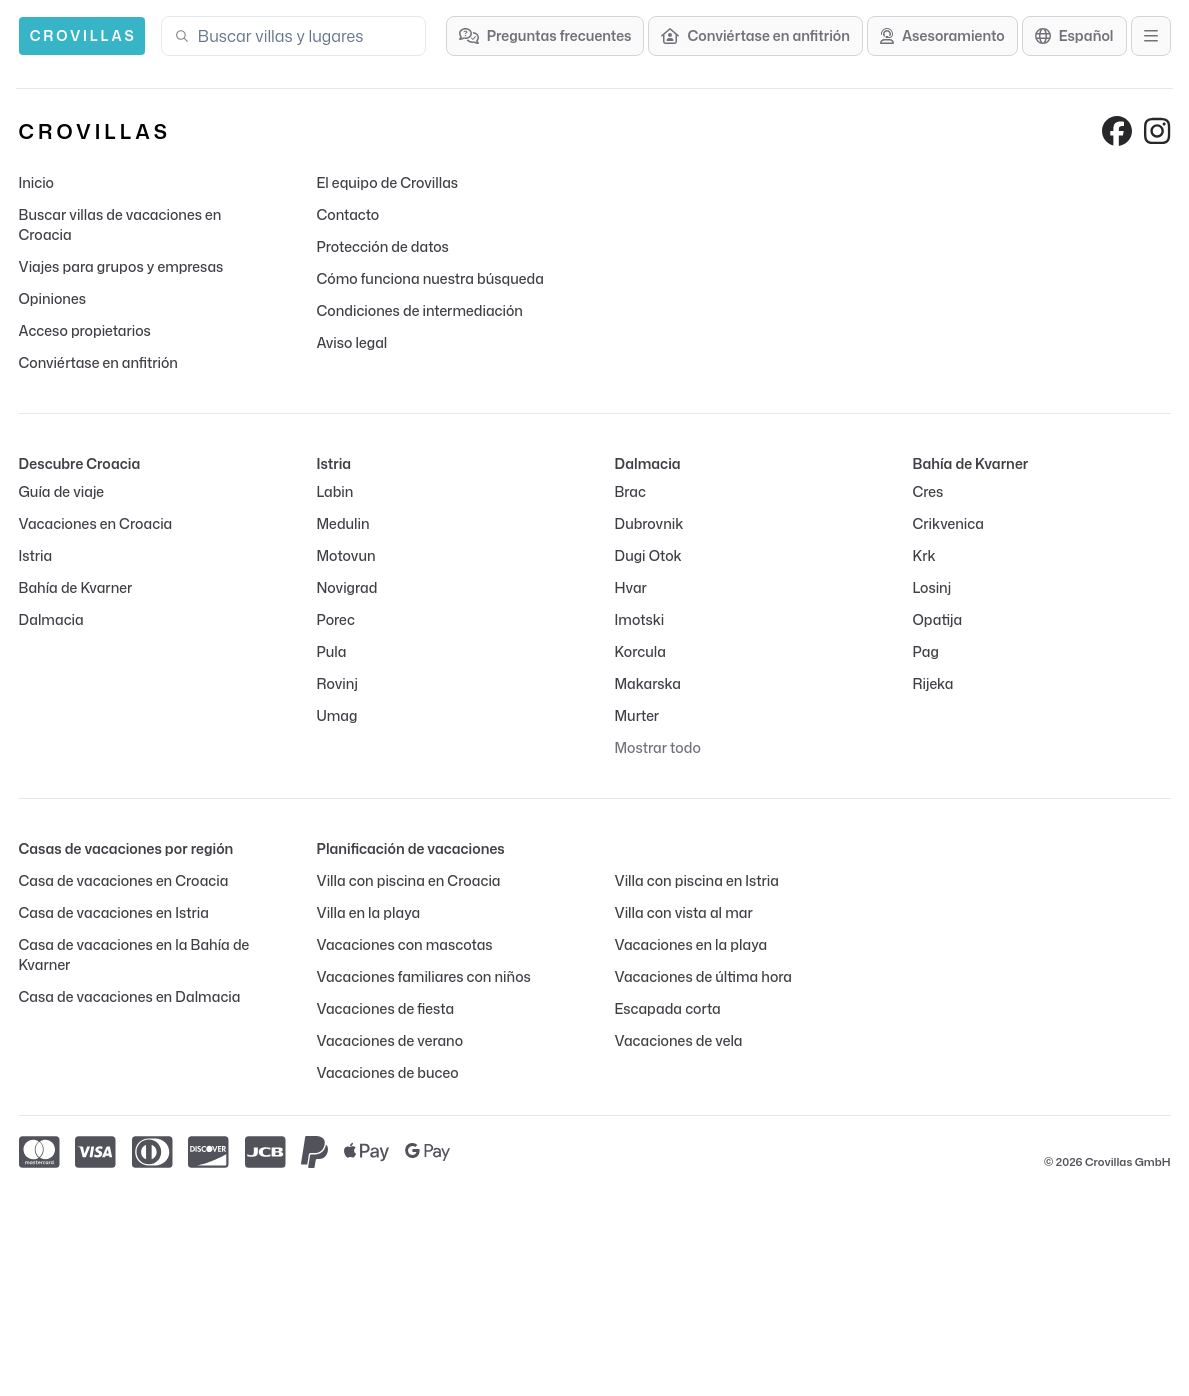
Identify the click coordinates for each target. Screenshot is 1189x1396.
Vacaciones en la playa (691, 944)
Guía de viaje (62, 491)
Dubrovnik (649, 523)
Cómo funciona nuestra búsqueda (430, 278)
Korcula (640, 651)
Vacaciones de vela (679, 1040)
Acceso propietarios (85, 330)
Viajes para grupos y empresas (121, 266)
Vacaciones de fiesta (386, 1008)
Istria (36, 555)
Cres (928, 491)
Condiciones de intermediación (420, 310)
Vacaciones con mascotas (405, 944)
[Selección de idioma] (1074, 36)
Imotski (640, 619)
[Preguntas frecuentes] (545, 36)
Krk (924, 555)
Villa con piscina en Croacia (409, 880)
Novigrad (347, 587)
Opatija (938, 619)
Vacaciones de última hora (704, 976)
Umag (337, 715)
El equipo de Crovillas (388, 182)
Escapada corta (668, 1008)
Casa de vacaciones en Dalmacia (130, 996)
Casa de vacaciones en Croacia (124, 880)
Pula (332, 651)
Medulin (343, 523)
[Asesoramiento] (942, 36)
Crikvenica (948, 523)
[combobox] (305, 36)
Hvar (631, 587)
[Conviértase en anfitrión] (755, 36)
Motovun (346, 555)
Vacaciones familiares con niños (424, 976)
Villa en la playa (369, 912)
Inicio (36, 182)
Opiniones (53, 298)
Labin (335, 491)
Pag (926, 651)
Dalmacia (51, 619)
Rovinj (337, 683)
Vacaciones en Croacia (96, 523)
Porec (336, 619)
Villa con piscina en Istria (697, 880)
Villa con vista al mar (684, 912)
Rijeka (933, 683)
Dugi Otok (648, 555)
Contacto (348, 214)
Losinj (932, 587)
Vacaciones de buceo (388, 1072)
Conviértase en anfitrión (98, 362)
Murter (637, 715)
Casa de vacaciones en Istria (114, 912)
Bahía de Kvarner (76, 587)
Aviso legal (352, 342)
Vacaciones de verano (390, 1040)
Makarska (648, 683)
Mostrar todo (658, 747)
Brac (630, 491)
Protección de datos (383, 246)
